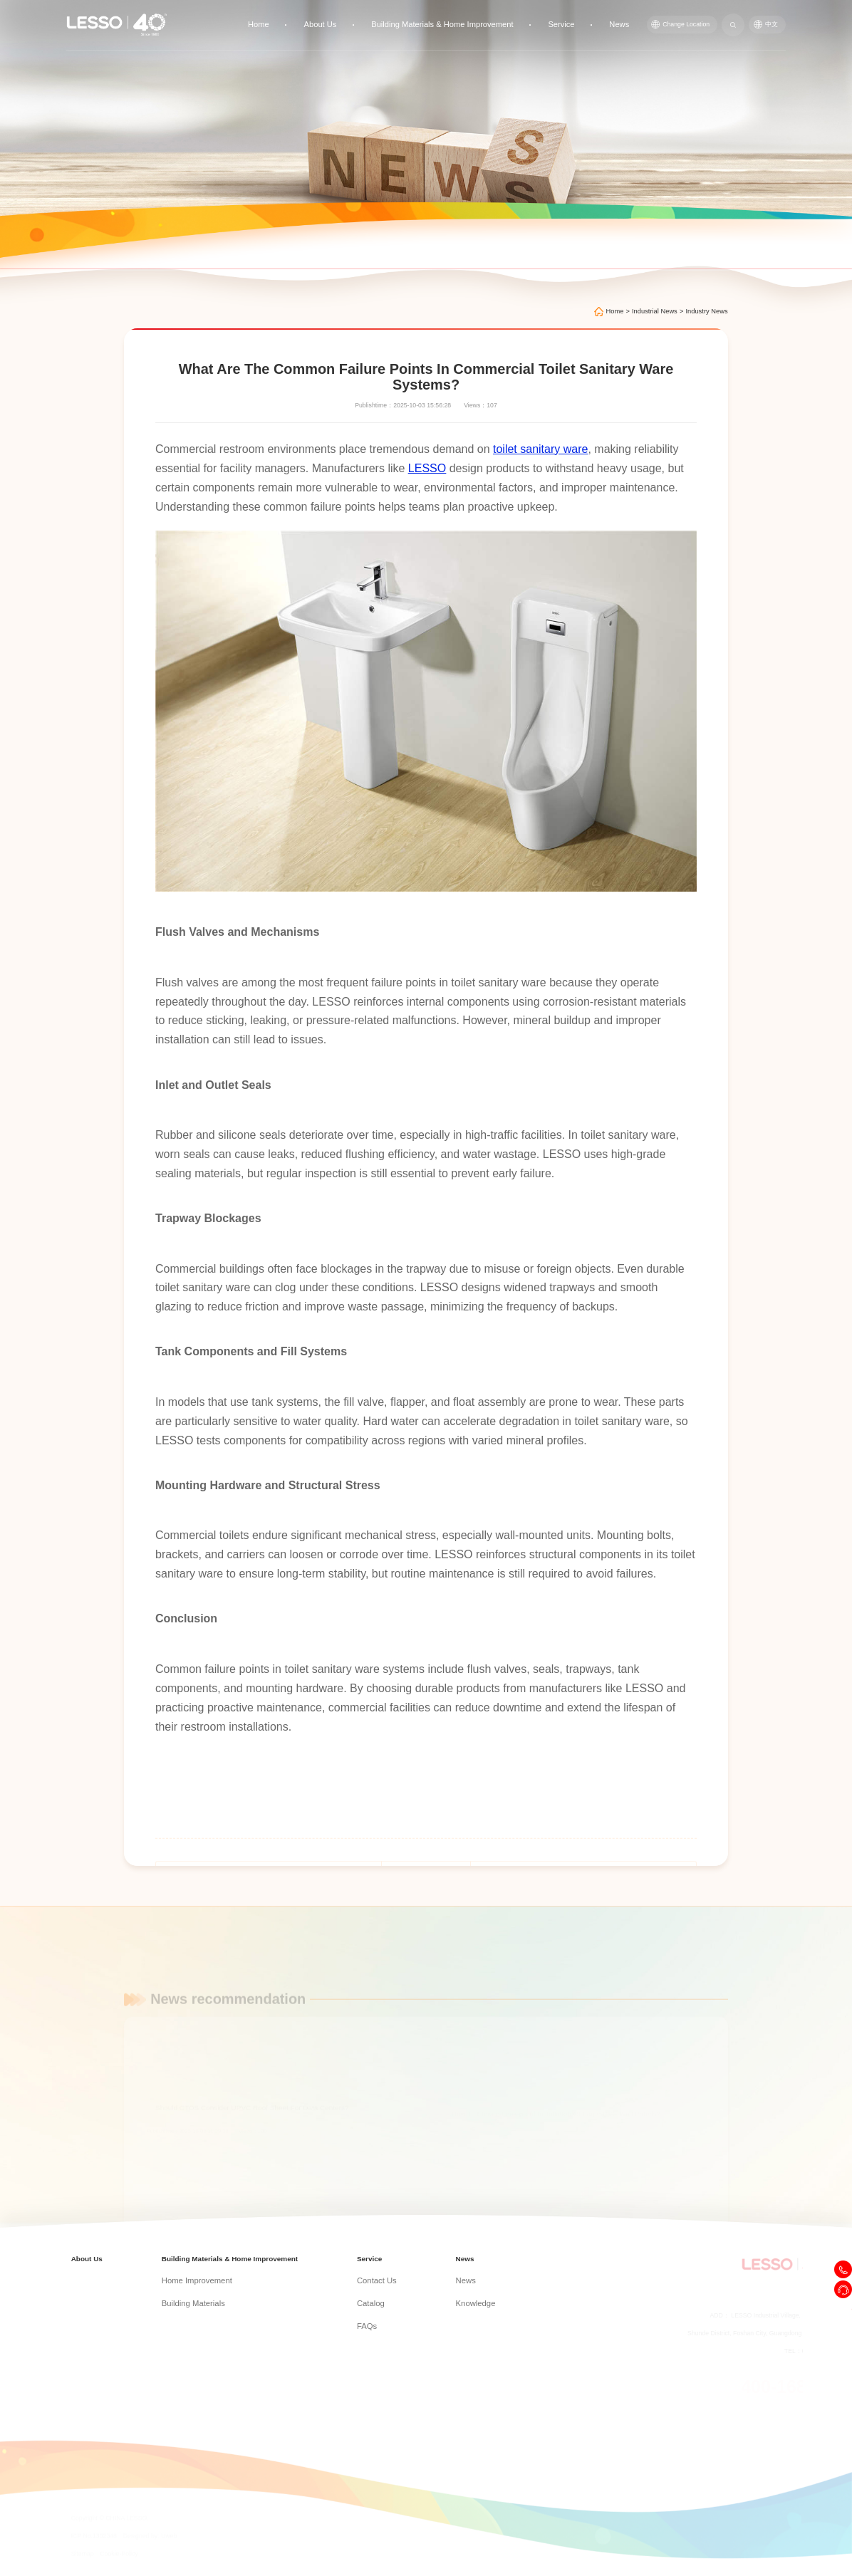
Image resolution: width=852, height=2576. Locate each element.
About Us (360, 22)
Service (575, 22)
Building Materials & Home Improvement (469, 22)
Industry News (706, 311)
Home (305, 22)
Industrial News (654, 311)
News (627, 22)
